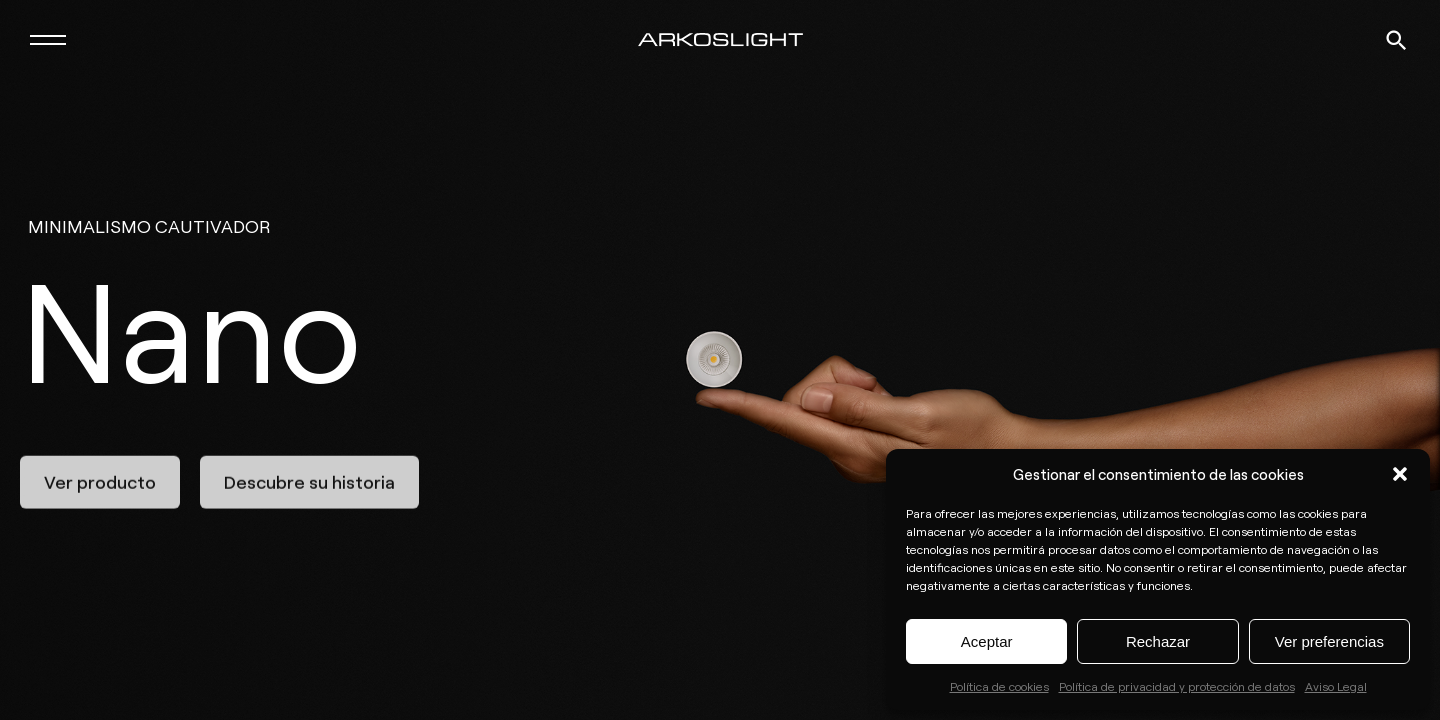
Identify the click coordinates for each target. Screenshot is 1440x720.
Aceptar (987, 641)
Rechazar (1158, 641)
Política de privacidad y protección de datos (1177, 686)
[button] (1400, 474)
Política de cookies (999, 686)
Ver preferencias (1329, 641)
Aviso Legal (1336, 686)
